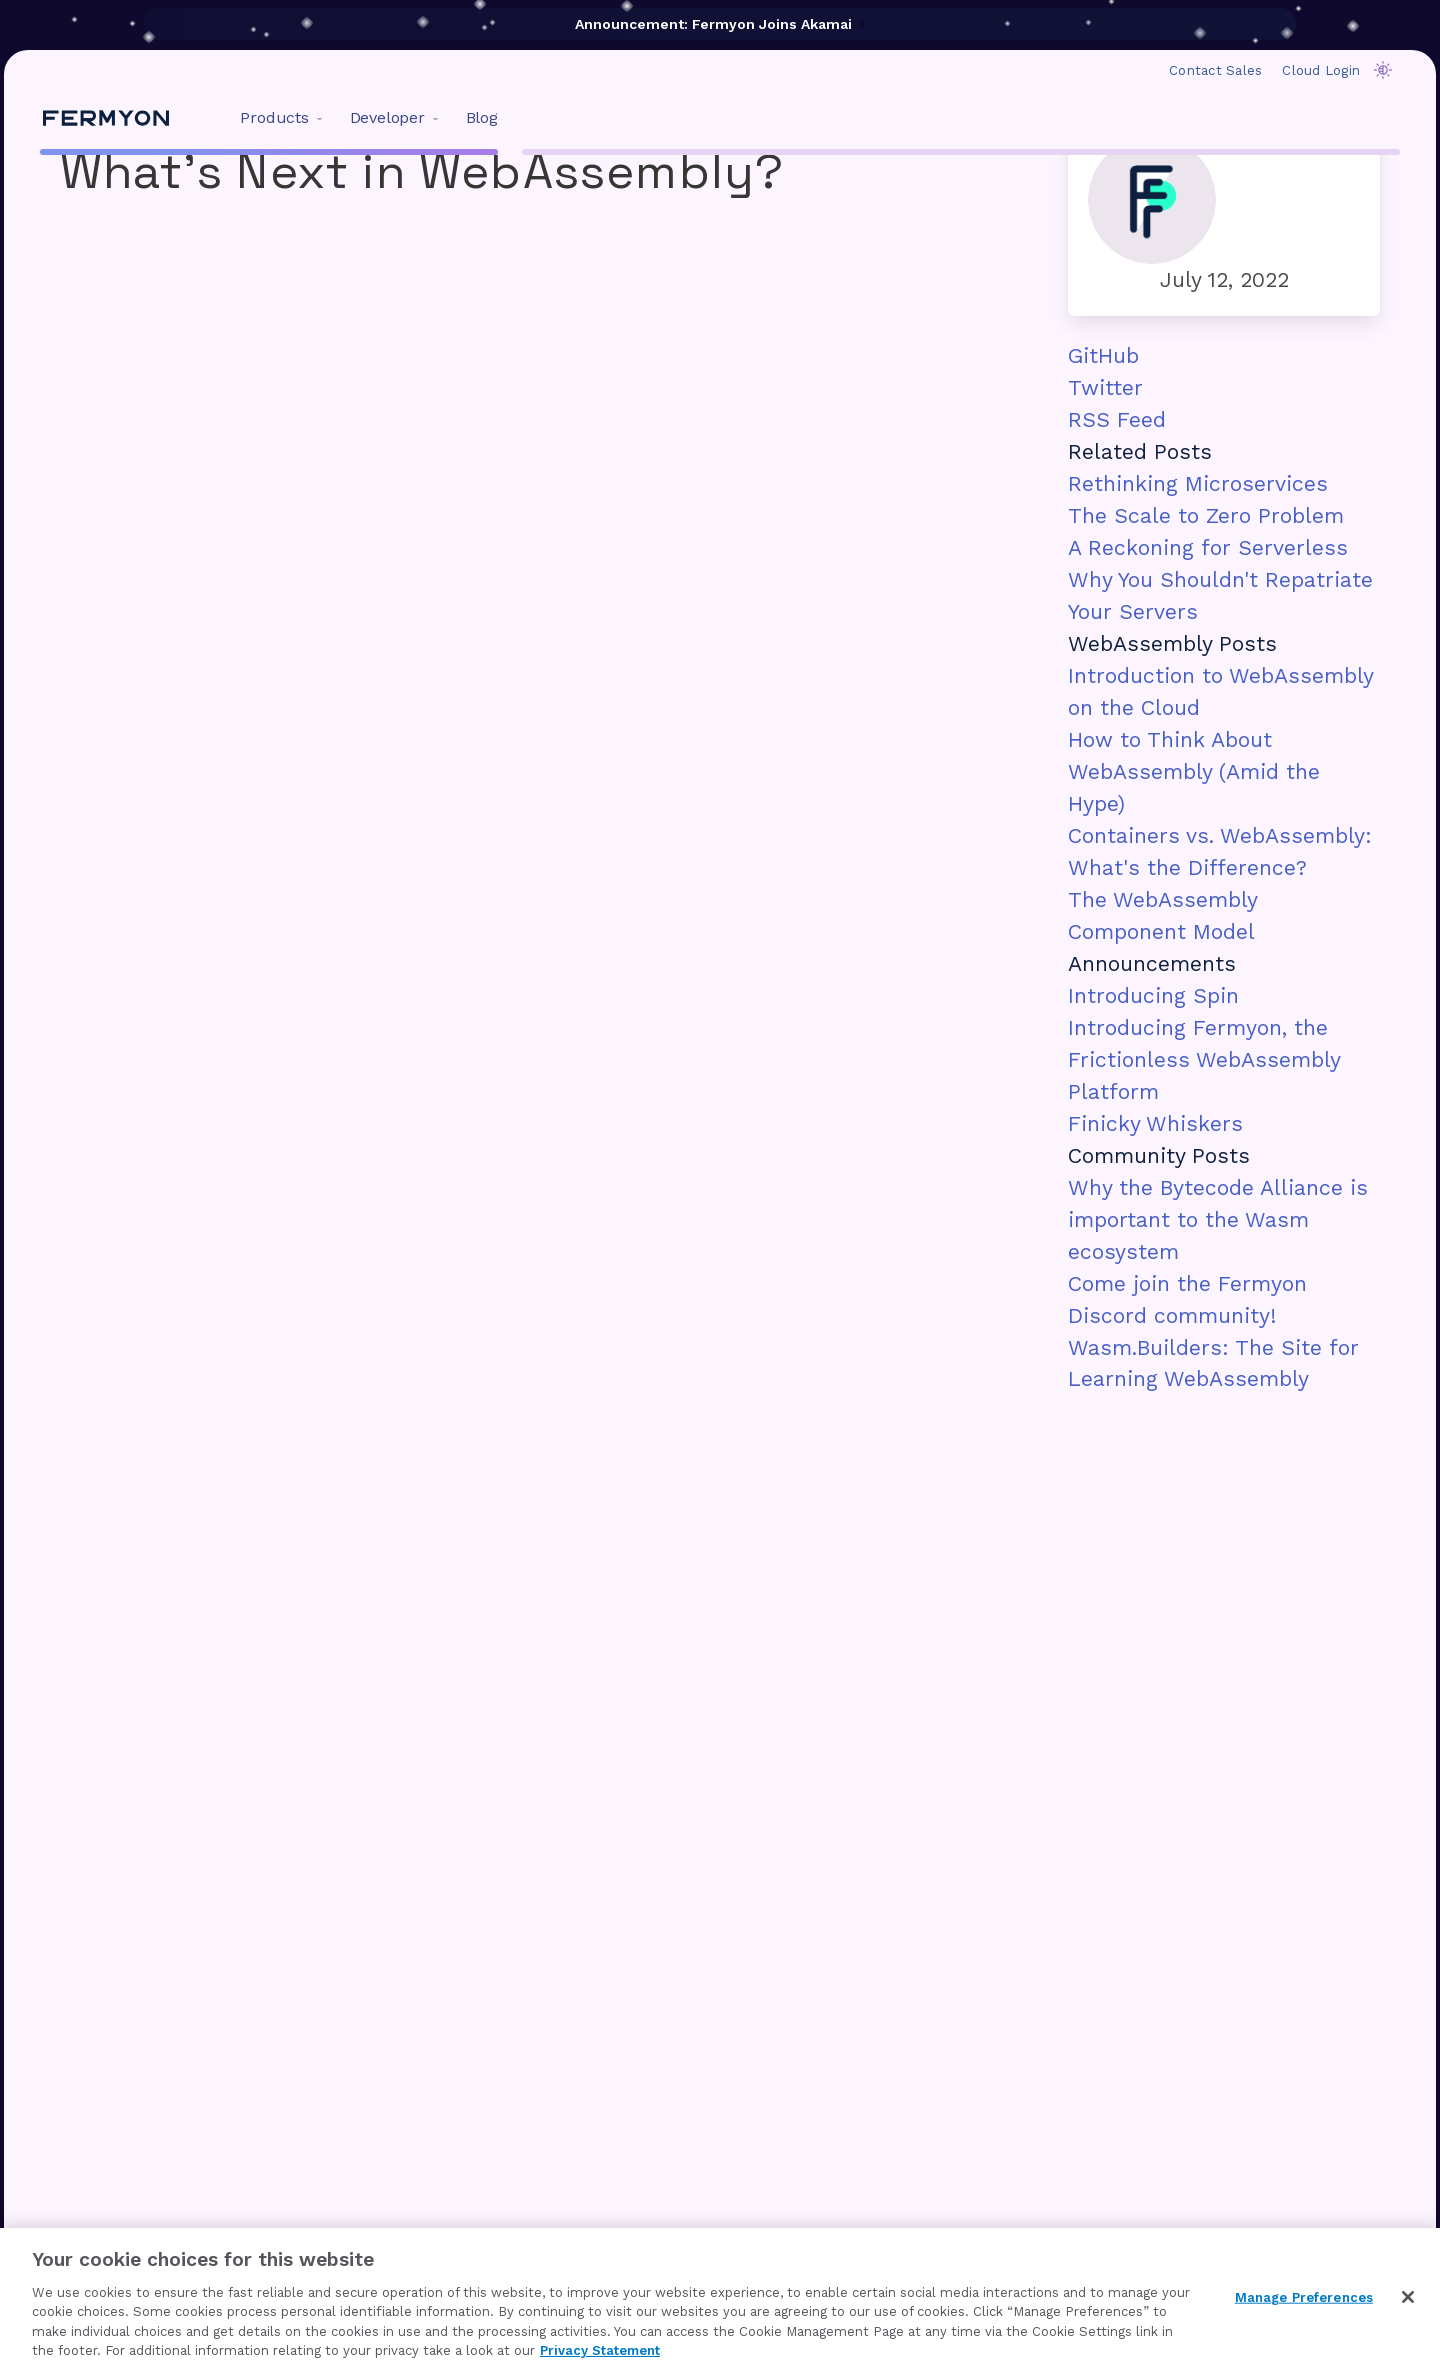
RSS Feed (1117, 419)
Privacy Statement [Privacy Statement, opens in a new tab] (600, 2350)
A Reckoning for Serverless (1208, 547)
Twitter (1105, 387)
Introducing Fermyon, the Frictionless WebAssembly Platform (1204, 1059)
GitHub (1103, 355)
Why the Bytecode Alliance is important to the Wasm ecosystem (1218, 1219)
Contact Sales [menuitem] (1215, 70)
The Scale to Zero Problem (1206, 515)
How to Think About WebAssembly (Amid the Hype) (1194, 771)
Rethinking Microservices (1198, 483)
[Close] (1408, 2297)
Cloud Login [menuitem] (1321, 70)
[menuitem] (276, 118)
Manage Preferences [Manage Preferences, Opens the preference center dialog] (1304, 2297)
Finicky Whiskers (1155, 1123)
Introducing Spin (1153, 995)
